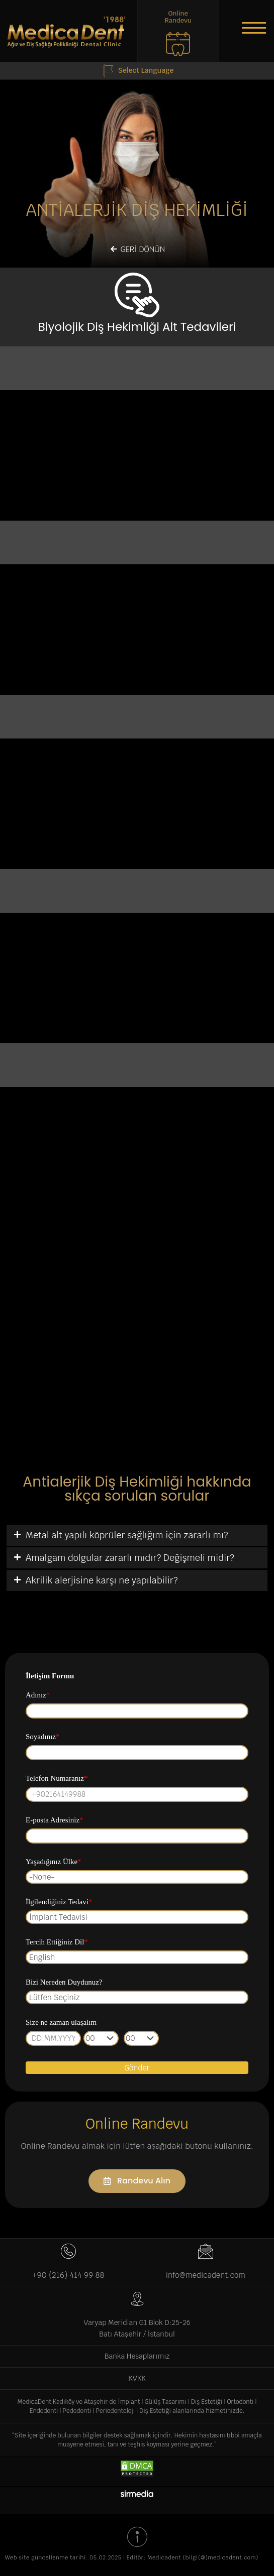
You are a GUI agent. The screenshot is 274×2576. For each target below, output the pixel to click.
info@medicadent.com (205, 2275)
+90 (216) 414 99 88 (68, 2275)
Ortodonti (240, 2402)
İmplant (129, 2402)
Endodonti (44, 2411)
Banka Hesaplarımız (137, 2356)
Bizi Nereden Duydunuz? (64, 1982)
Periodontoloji (115, 2411)
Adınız (38, 1695)
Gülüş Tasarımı (166, 2402)
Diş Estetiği (207, 2402)
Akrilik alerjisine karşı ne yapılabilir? (102, 1580)
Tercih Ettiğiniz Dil (57, 1942)
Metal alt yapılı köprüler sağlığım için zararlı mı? (127, 1535)
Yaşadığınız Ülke (53, 1862)
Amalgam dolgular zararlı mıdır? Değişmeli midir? (130, 1557)
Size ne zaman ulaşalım (61, 2022)
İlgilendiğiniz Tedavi (59, 1902)
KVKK (137, 2378)
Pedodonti (77, 2411)
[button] (254, 28)
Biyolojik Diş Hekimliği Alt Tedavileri (137, 327)
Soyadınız (43, 1737)
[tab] (137, 1535)
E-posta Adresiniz (54, 1820)
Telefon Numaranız (56, 1778)
